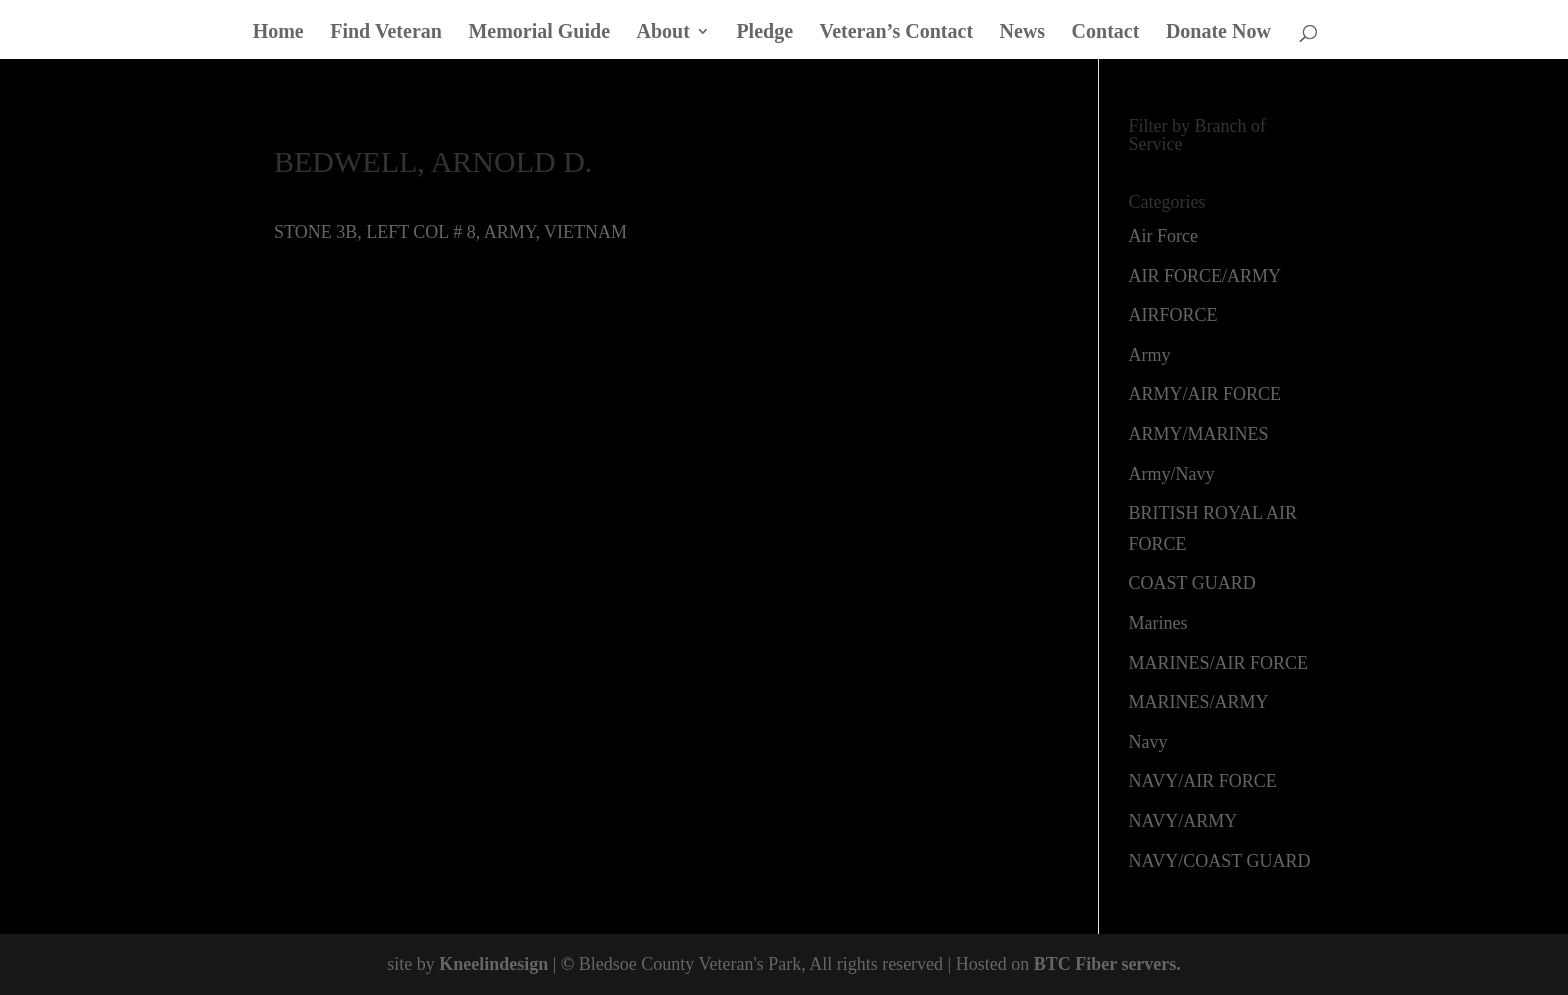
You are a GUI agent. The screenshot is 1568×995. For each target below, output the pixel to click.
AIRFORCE (1173, 315)
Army (1150, 355)
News (1023, 33)
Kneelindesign (493, 964)
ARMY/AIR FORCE (1205, 394)
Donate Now (1218, 33)
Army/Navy (1172, 474)
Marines (1158, 623)
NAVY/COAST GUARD (1220, 861)
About (663, 33)
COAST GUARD (1192, 583)
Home (278, 33)
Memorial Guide (539, 33)
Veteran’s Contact (897, 33)
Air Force (1163, 236)
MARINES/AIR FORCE (1219, 663)
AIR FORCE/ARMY (1205, 276)
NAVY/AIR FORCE (1203, 781)
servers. (1149, 964)
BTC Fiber (1075, 964)
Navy (1148, 742)
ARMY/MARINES (1199, 434)
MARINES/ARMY (1199, 702)
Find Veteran (386, 33)
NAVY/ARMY (1183, 821)
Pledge (764, 33)
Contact (1106, 33)
